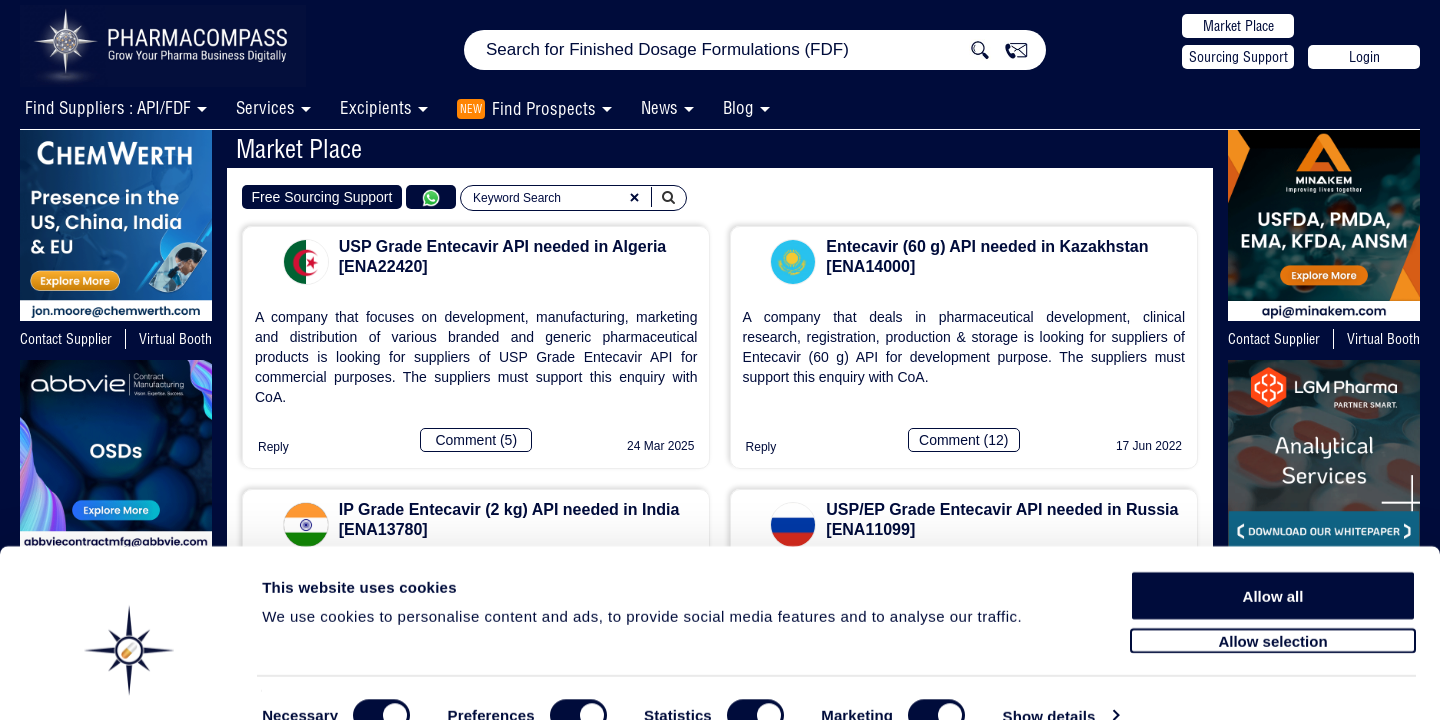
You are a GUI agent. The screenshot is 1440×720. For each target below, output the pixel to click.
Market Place (1238, 26)
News (659, 107)
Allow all (1273, 552)
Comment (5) (476, 440)
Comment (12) (963, 440)
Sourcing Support (1238, 57)
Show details (1049, 681)
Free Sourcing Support (322, 197)
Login (1364, 57)
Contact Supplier (66, 339)
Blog (738, 107)
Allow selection (1272, 597)
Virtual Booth (175, 339)
